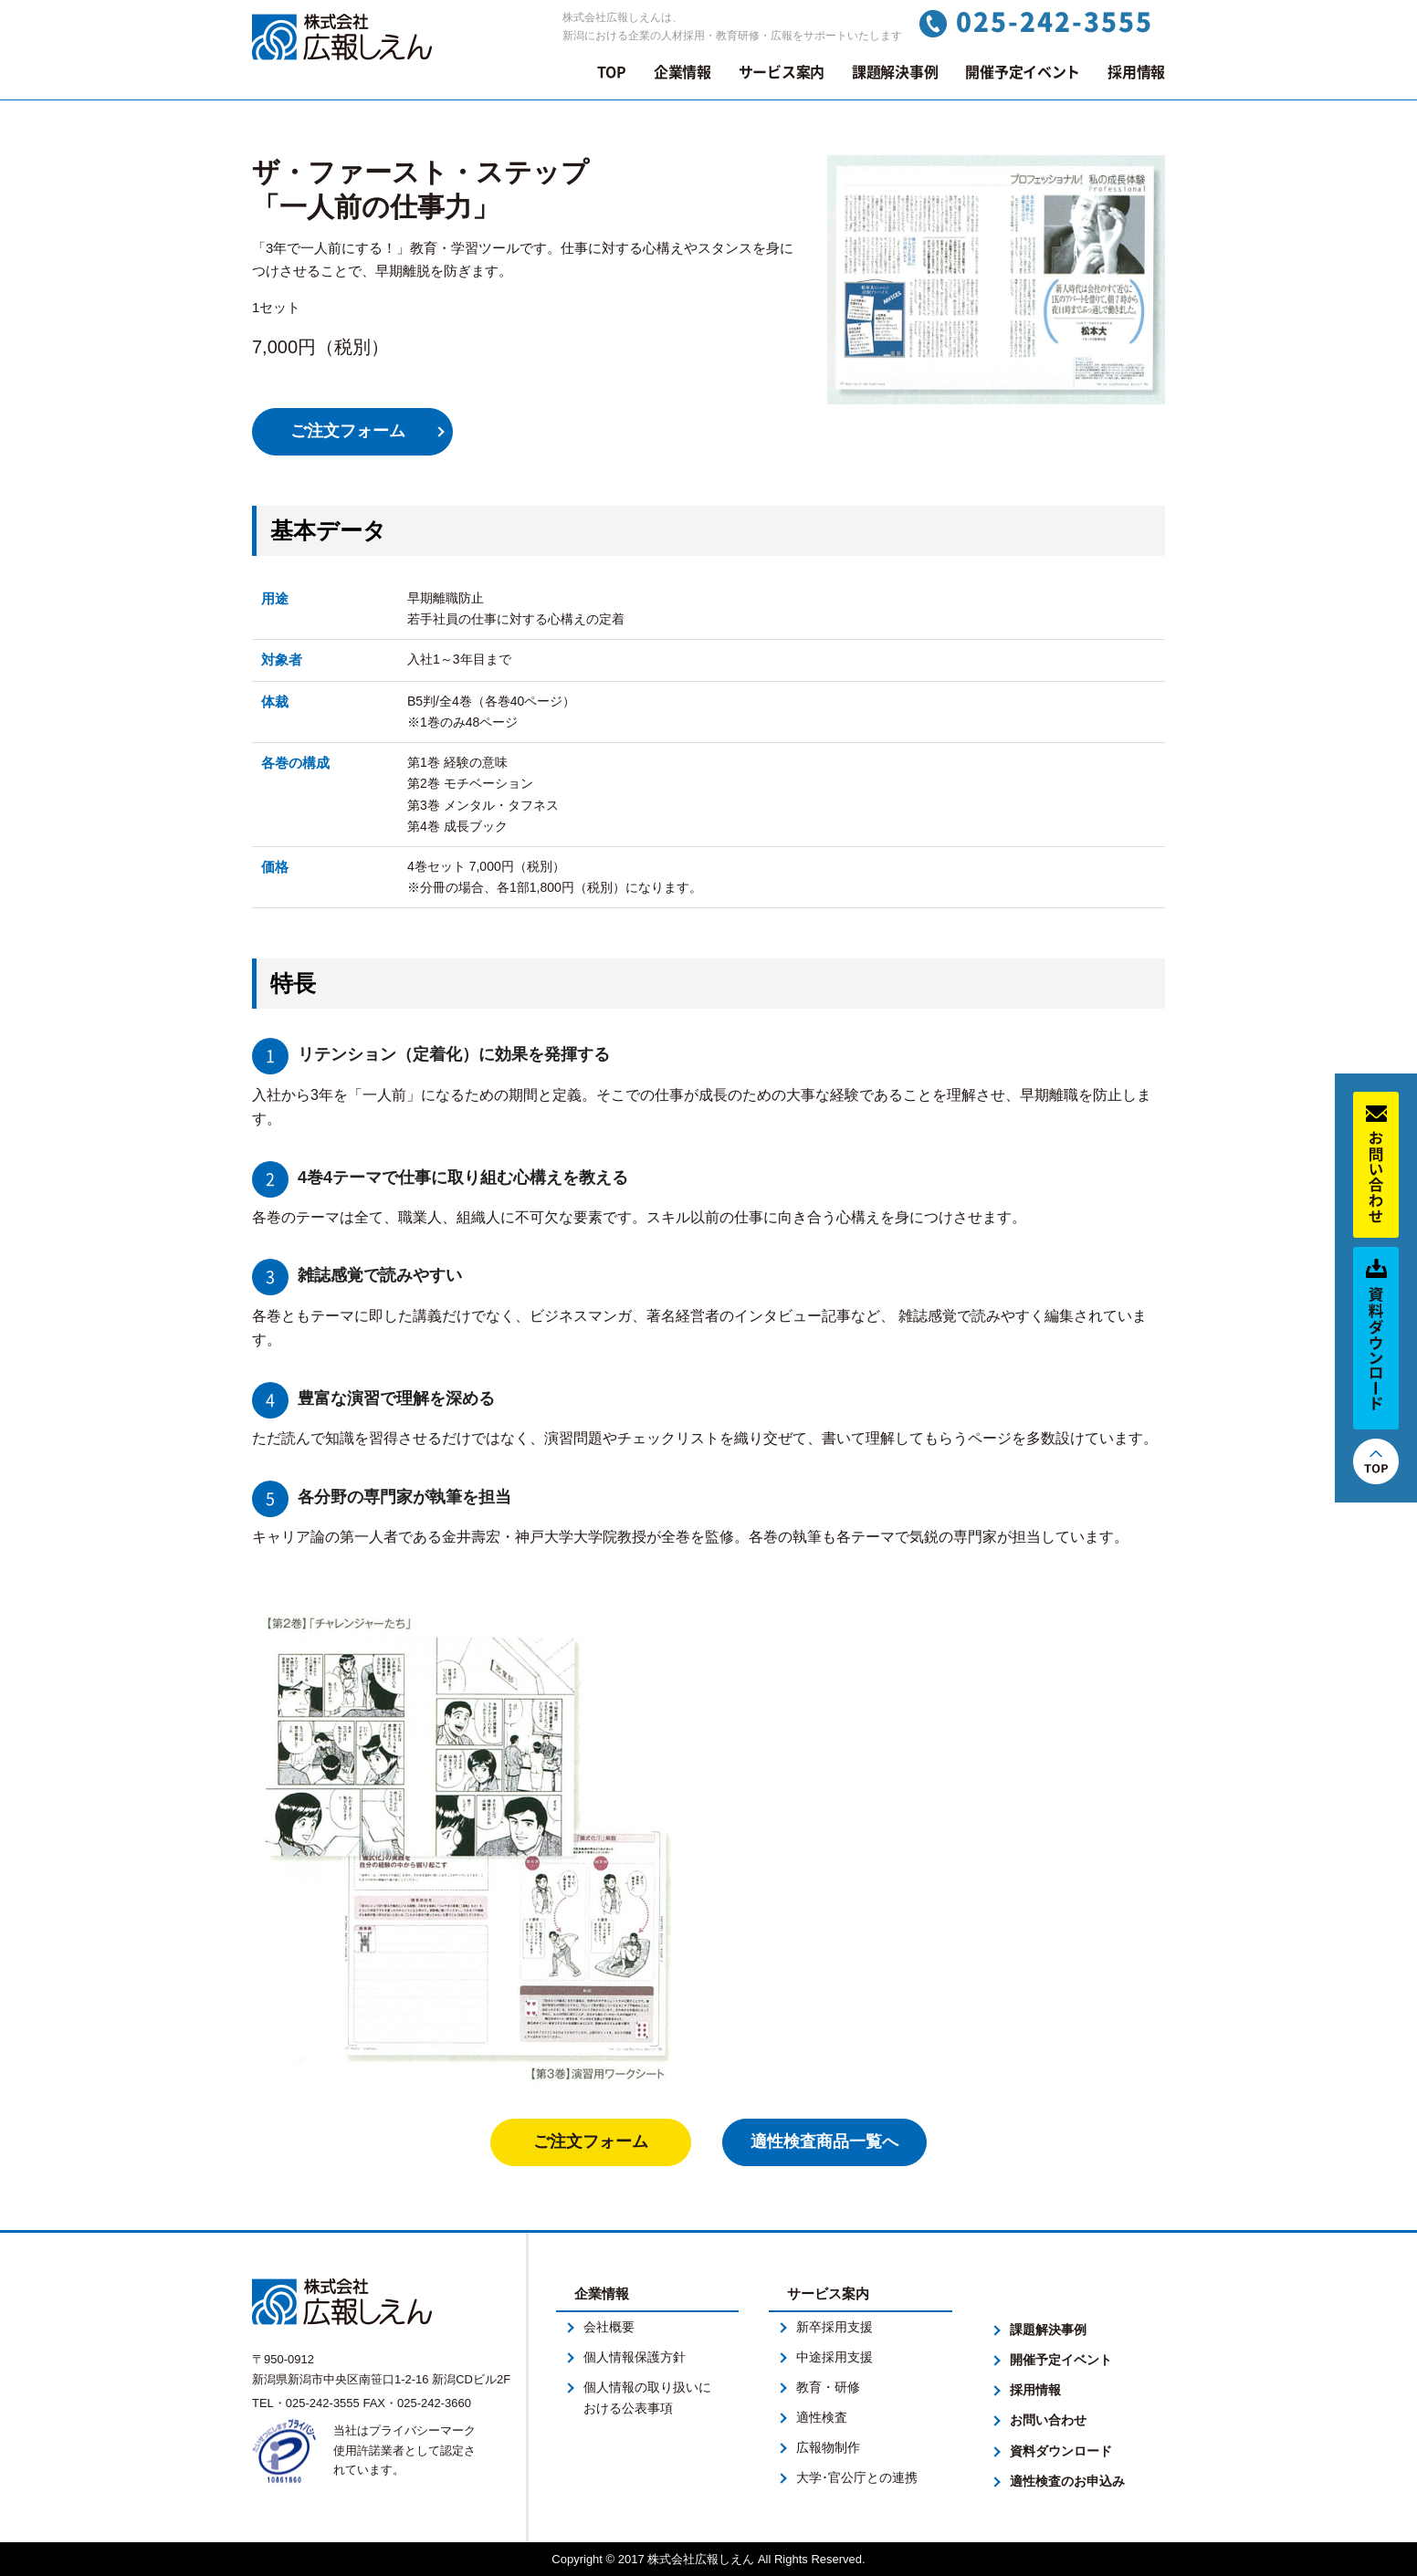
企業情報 (682, 72)
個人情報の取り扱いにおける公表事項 (647, 2397)
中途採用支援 (834, 2357)
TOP (611, 72)
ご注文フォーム (347, 431)
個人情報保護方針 (634, 2357)
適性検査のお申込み (1067, 2481)
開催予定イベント (1022, 72)
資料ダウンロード (1061, 2451)
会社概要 (609, 2326)
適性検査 (821, 2417)
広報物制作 (828, 2447)
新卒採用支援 (834, 2326)
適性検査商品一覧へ (824, 2141)
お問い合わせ (1048, 2420)
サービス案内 (781, 72)
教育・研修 (828, 2387)
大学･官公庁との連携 (857, 2477)
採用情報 (1136, 72)
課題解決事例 (895, 72)
